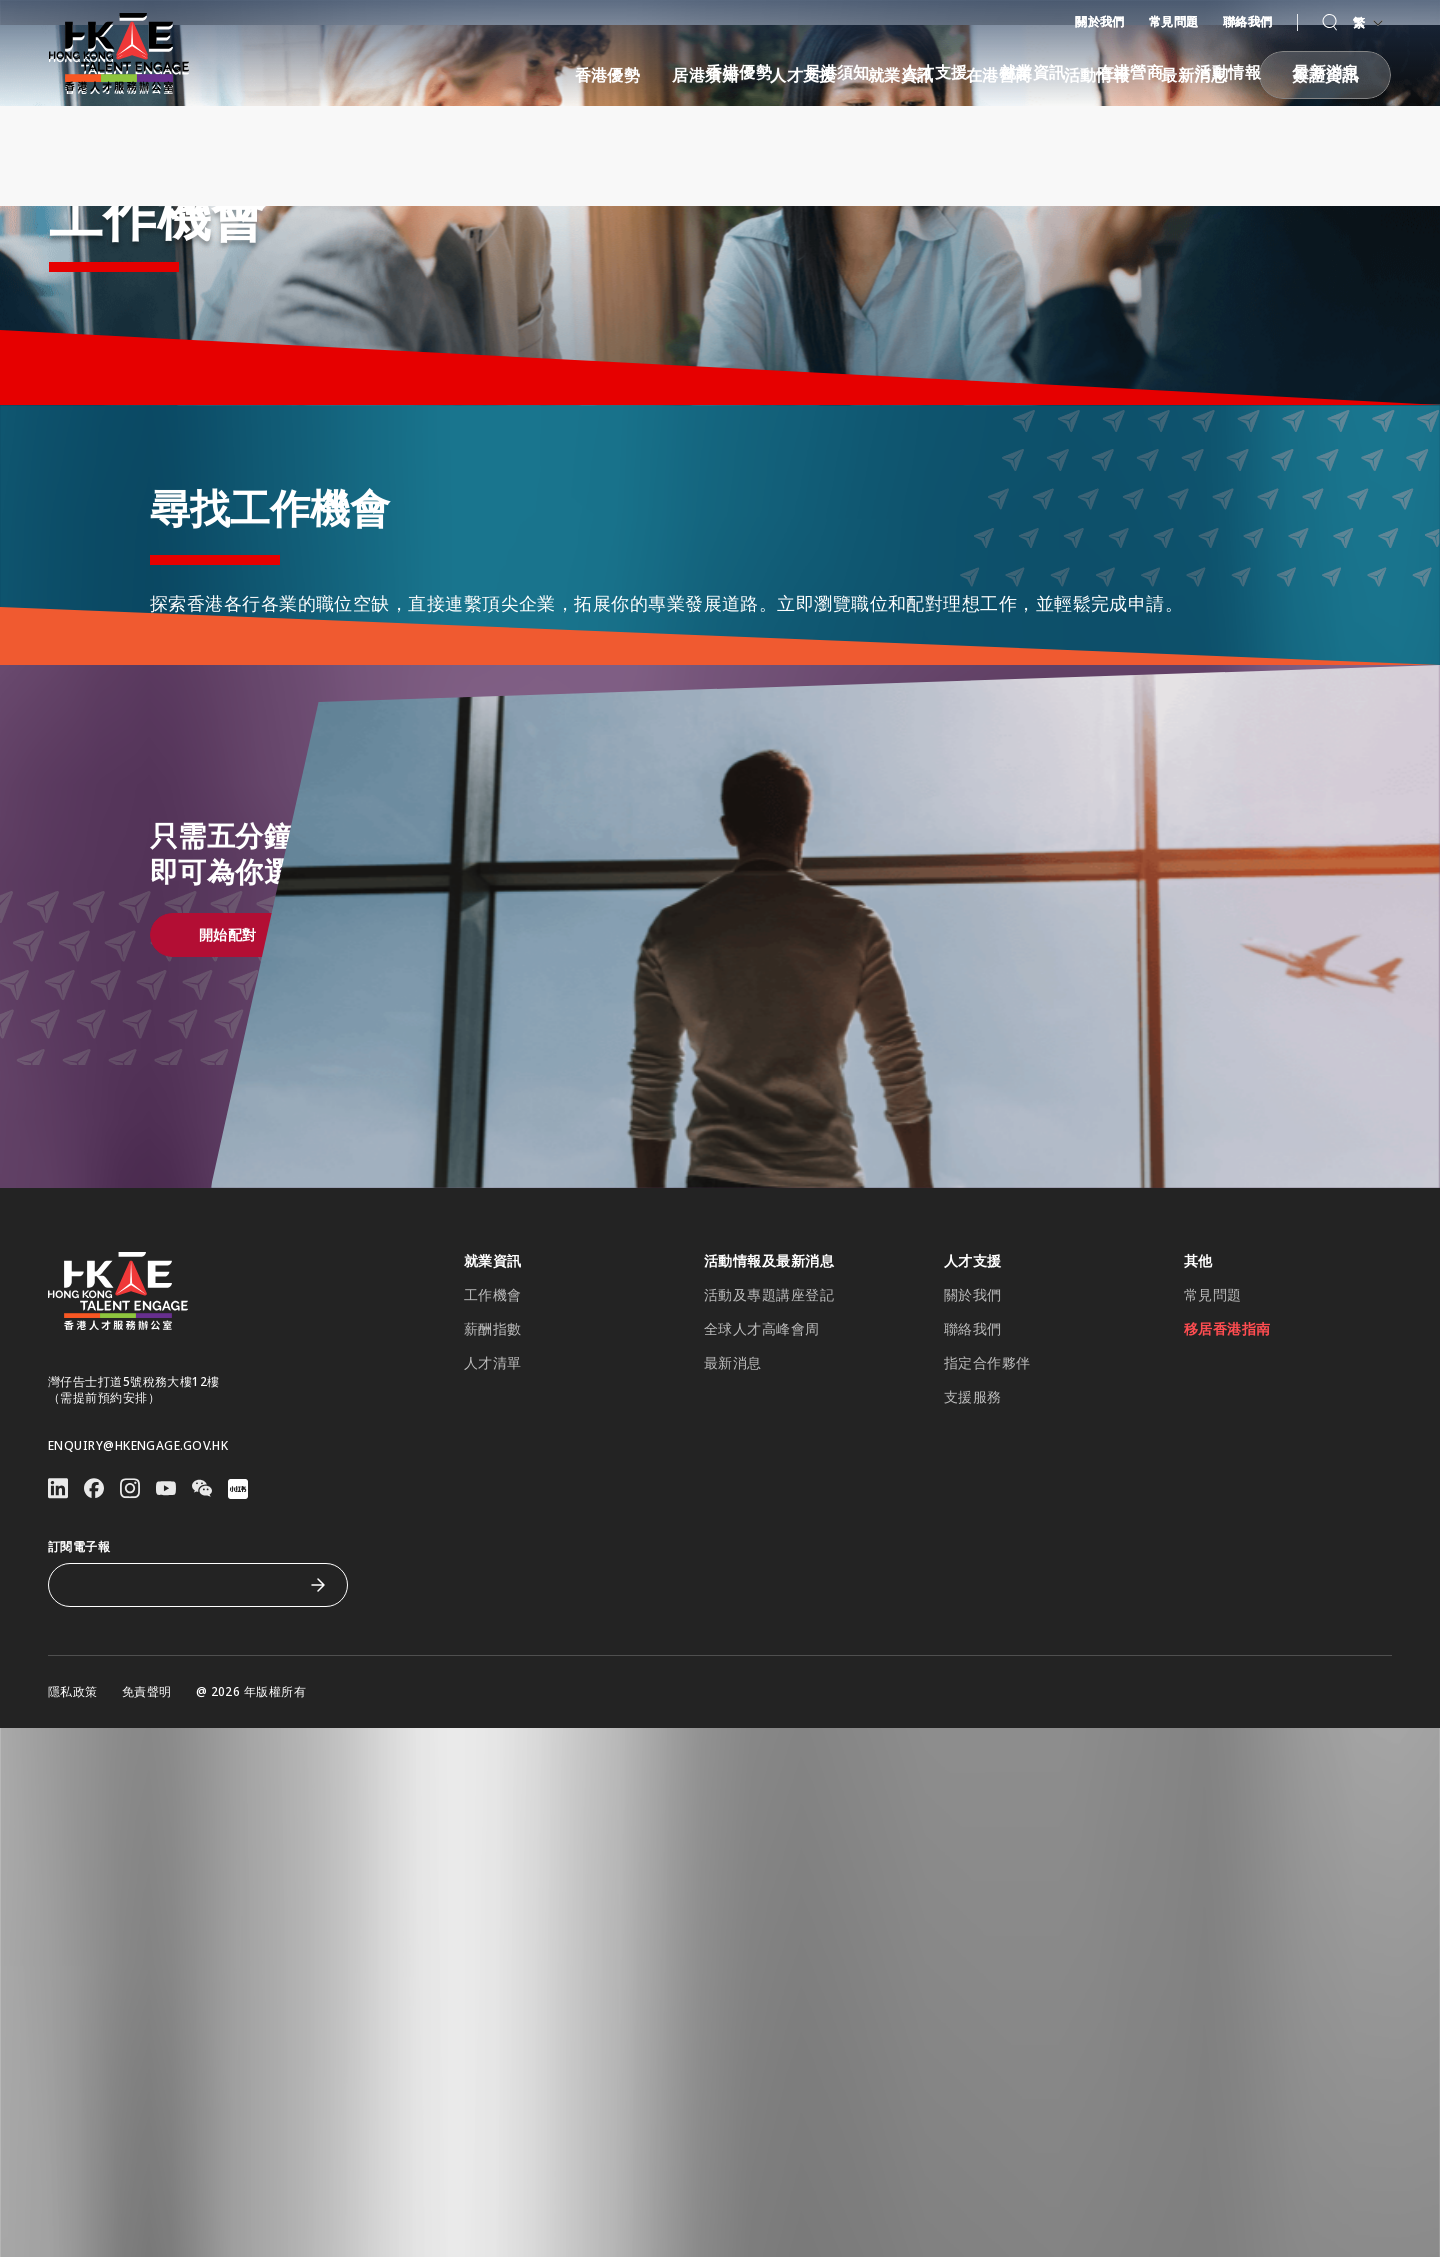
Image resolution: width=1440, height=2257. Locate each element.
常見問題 (1174, 21)
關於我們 (1100, 21)
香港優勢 (739, 72)
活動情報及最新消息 (769, 1382)
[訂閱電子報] (183, 1706)
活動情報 (1228, 72)
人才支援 (935, 72)
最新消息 (1326, 72)
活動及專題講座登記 (769, 1416)
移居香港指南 (1227, 1450)
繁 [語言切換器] (1367, 22)
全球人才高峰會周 (762, 1450)
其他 (1198, 1382)
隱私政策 (73, 1813)
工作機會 (493, 1416)
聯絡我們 (1248, 21)
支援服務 (973, 1518)
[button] (1329, 22)
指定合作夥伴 (987, 1484)
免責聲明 (147, 1813)
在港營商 (1131, 72)
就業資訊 (1033, 72)
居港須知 (837, 72)
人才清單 (493, 1484)
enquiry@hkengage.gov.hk (138, 1567)
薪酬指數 (493, 1450)
